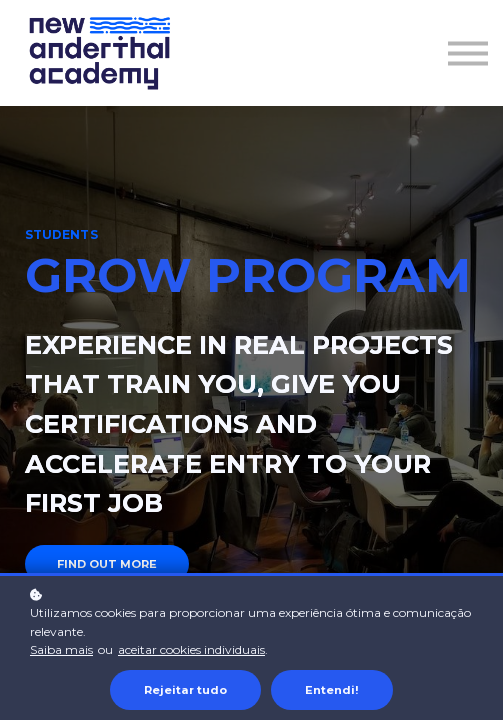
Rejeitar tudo (185, 690)
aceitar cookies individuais (191, 649)
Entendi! (332, 690)
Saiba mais (61, 649)
